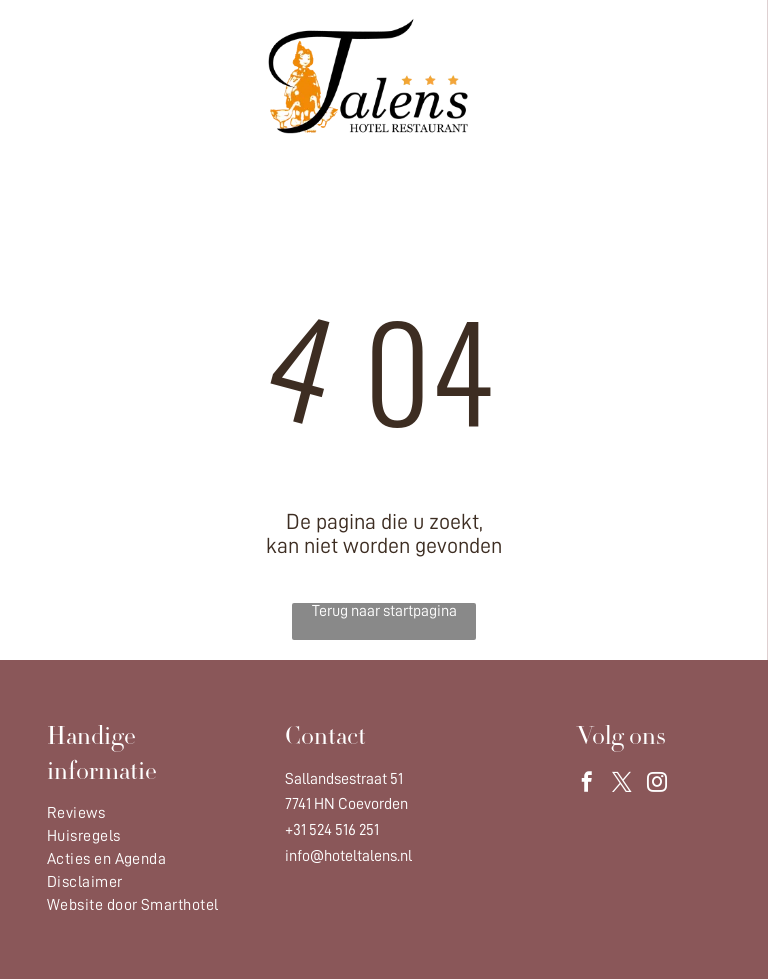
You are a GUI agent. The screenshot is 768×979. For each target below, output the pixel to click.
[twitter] (622, 784)
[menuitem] (146, 813)
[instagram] (657, 784)
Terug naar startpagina (384, 611)
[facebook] (587, 784)
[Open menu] (690, 76)
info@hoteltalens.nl (348, 856)
